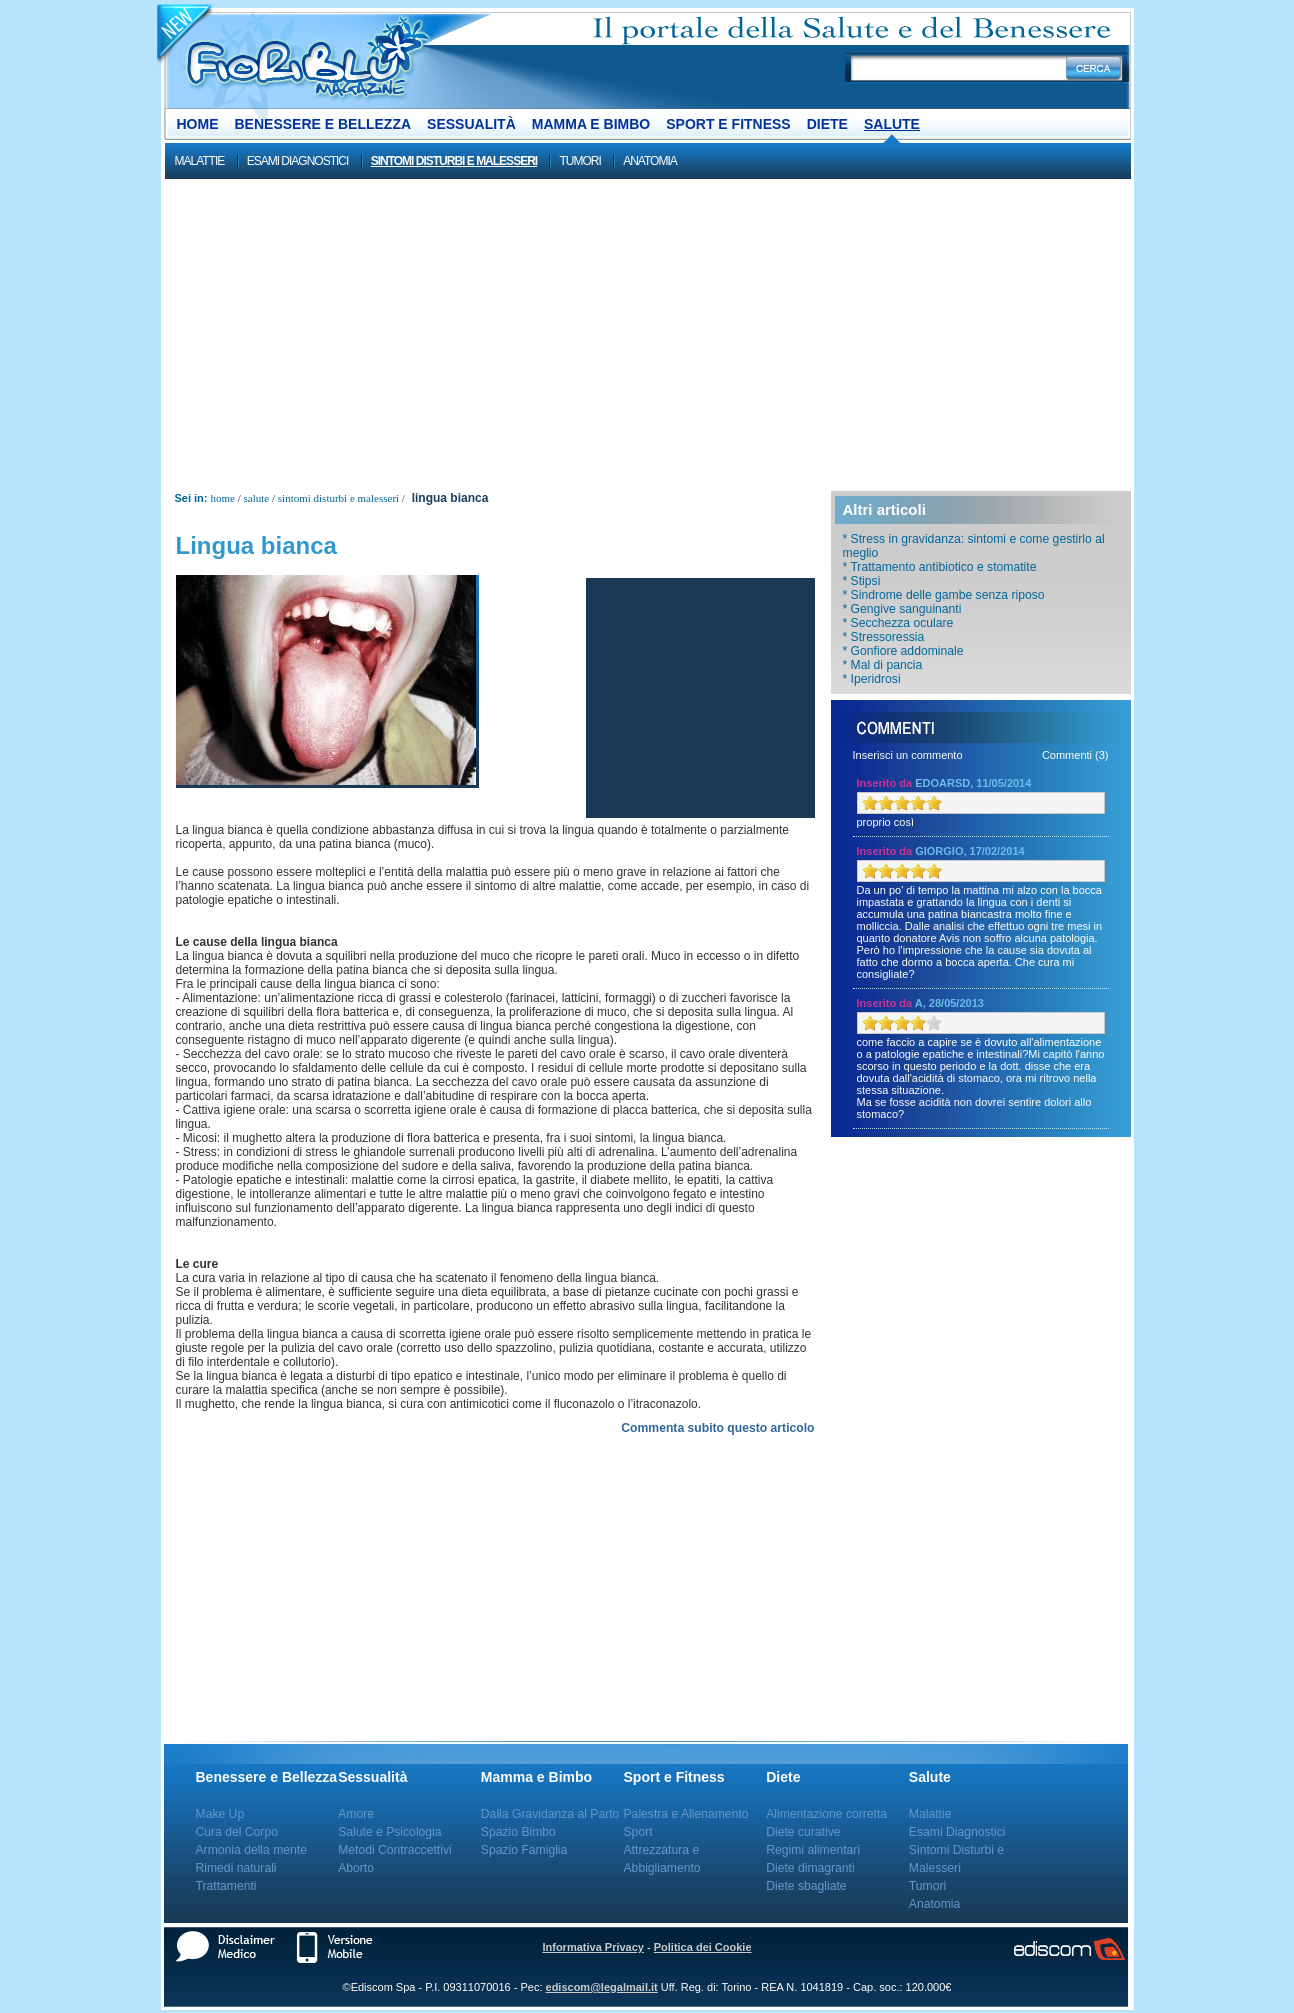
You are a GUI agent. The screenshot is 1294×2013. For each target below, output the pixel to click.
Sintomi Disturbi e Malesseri (454, 161)
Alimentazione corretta (826, 1814)
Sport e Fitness (728, 124)
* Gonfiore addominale (903, 651)
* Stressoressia (884, 637)
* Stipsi (862, 581)
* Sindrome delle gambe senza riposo (944, 595)
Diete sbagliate (806, 1886)
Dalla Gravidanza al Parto (550, 1814)
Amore (356, 1814)
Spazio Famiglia (524, 1850)
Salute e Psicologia (389, 1832)
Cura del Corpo (237, 1832)
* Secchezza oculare (898, 623)
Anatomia (650, 161)
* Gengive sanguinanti (902, 609)
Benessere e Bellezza (323, 124)
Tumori (579, 161)
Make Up (220, 1814)
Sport (638, 1832)
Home (198, 124)
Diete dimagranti (810, 1868)
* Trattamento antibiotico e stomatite (940, 567)
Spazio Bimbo (518, 1832)
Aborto (356, 1868)
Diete (827, 124)
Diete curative (803, 1832)
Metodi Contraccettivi (395, 1850)
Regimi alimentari (813, 1850)
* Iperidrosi (872, 679)
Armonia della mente (252, 1850)
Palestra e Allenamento (686, 1814)
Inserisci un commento (908, 755)
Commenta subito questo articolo (717, 1428)
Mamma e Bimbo (591, 124)
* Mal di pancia (883, 665)
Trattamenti (226, 1886)
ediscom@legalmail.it (602, 1987)
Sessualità (471, 124)
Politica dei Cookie (703, 1947)
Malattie (200, 161)
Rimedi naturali (236, 1868)
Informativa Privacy (593, 1947)
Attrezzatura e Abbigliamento (662, 1859)
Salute (892, 124)
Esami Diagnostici (298, 161)
